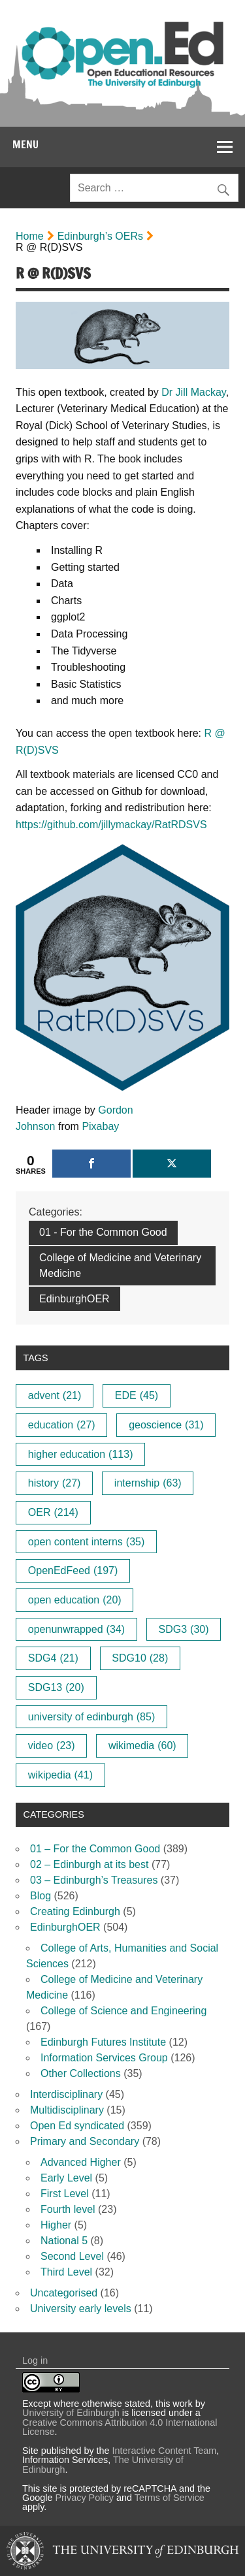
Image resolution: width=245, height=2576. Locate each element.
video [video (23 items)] (51, 1745)
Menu (25, 144)
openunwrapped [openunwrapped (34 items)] (76, 1629)
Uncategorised (63, 2292)
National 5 (64, 2240)
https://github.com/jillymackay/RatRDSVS (111, 824)
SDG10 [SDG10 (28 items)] (140, 1658)
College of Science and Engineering (123, 2010)
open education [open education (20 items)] (75, 1599)
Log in (35, 2360)
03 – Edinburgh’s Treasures (93, 1880)
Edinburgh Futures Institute (103, 2042)
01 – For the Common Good (95, 1848)
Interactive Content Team (164, 2450)
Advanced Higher (81, 2162)
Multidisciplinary (67, 2110)
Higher (56, 2224)
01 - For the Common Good (103, 1232)
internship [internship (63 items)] (148, 1483)
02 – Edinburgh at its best (89, 1864)
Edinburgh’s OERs (100, 236)
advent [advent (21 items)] (55, 1395)
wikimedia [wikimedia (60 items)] (142, 1745)
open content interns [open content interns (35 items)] (86, 1541)
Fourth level (68, 2209)
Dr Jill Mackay (193, 392)
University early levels (80, 2308)
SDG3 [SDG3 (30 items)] (184, 1629)
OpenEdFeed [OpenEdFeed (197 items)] (73, 1570)
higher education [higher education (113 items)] (80, 1454)
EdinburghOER (74, 1298)
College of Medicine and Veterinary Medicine (120, 1265)
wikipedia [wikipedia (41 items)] (60, 1774)
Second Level (72, 2256)
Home (30, 236)
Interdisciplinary (66, 2094)
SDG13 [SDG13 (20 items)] (56, 1687)
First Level (65, 2193)
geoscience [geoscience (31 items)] (166, 1424)
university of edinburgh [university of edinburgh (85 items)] (91, 1716)
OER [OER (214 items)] (53, 1512)
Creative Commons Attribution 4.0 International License (119, 2427)
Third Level (66, 2272)
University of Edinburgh (71, 2412)
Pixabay (100, 1126)
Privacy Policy (84, 2497)
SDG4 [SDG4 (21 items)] (53, 1658)
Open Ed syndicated (77, 2125)
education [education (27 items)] (61, 1424)
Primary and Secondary (84, 2141)
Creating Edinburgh (75, 1911)
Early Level (66, 2177)
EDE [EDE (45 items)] (136, 1395)
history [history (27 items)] (54, 1483)
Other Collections (81, 2073)
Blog (40, 1895)
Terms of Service (169, 2497)
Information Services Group (104, 2057)
